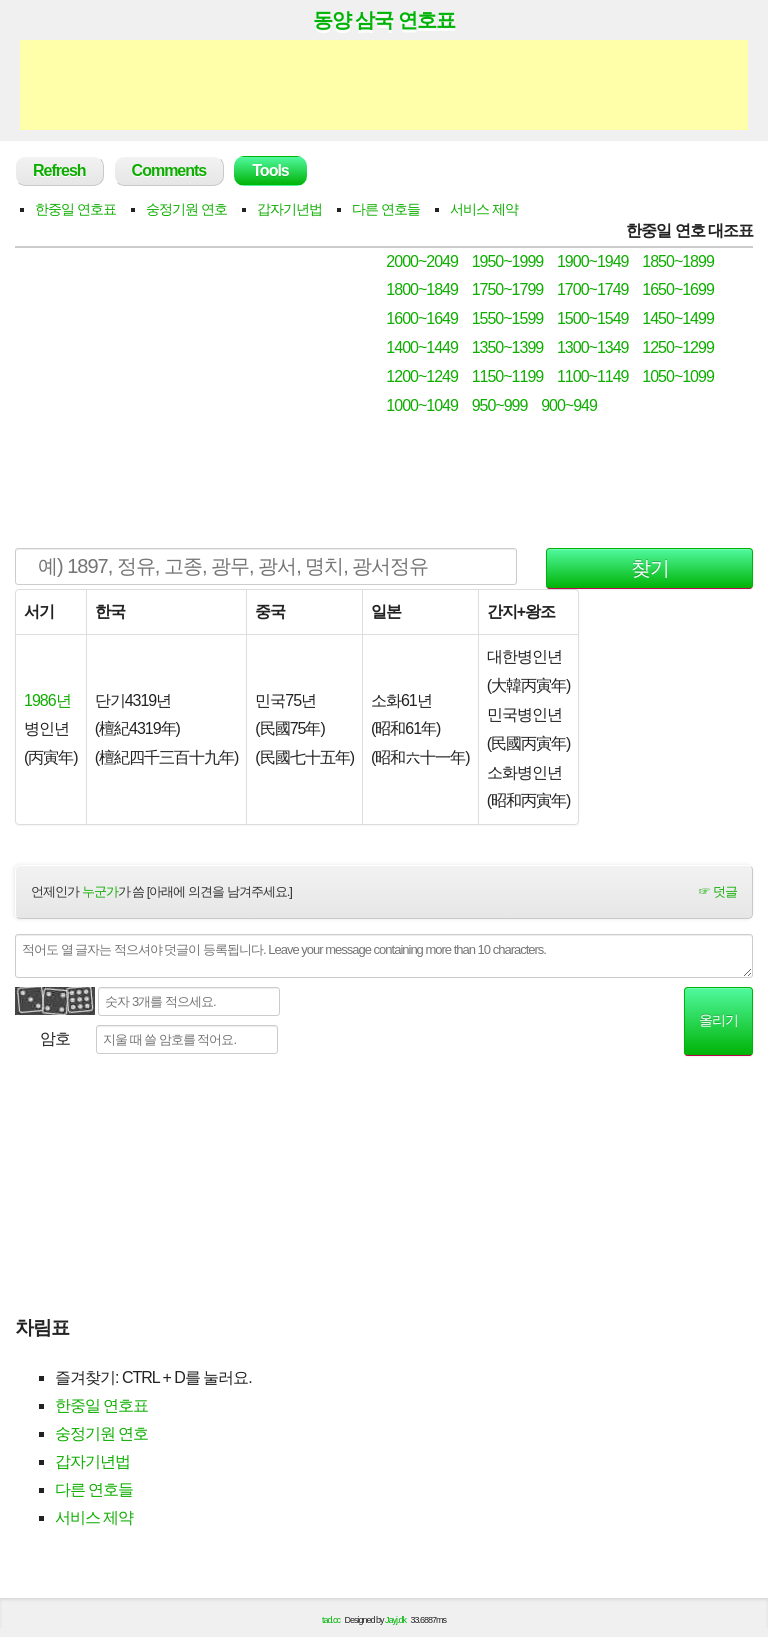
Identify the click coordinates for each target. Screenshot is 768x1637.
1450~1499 (678, 318)
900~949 (569, 405)
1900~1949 (593, 261)
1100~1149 (593, 376)
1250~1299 (678, 347)
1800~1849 (422, 289)
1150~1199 (508, 376)
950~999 (500, 405)
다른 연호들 (386, 209)
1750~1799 (508, 289)
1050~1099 (678, 376)
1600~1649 (422, 318)
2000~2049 (422, 261)
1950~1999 (508, 261)
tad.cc (331, 1620)
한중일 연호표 (75, 209)
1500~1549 (593, 318)
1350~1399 (508, 347)
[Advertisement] (384, 85)
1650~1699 (678, 289)
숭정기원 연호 (186, 209)
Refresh (59, 170)
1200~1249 (422, 376)
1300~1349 (593, 347)
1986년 (47, 700)
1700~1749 (593, 289)
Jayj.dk (395, 1620)
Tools (270, 170)
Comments (169, 170)
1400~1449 (422, 347)
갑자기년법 (289, 209)
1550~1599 (508, 318)
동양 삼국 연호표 (384, 20)
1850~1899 (678, 261)
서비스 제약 (484, 209)
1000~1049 (422, 405)
